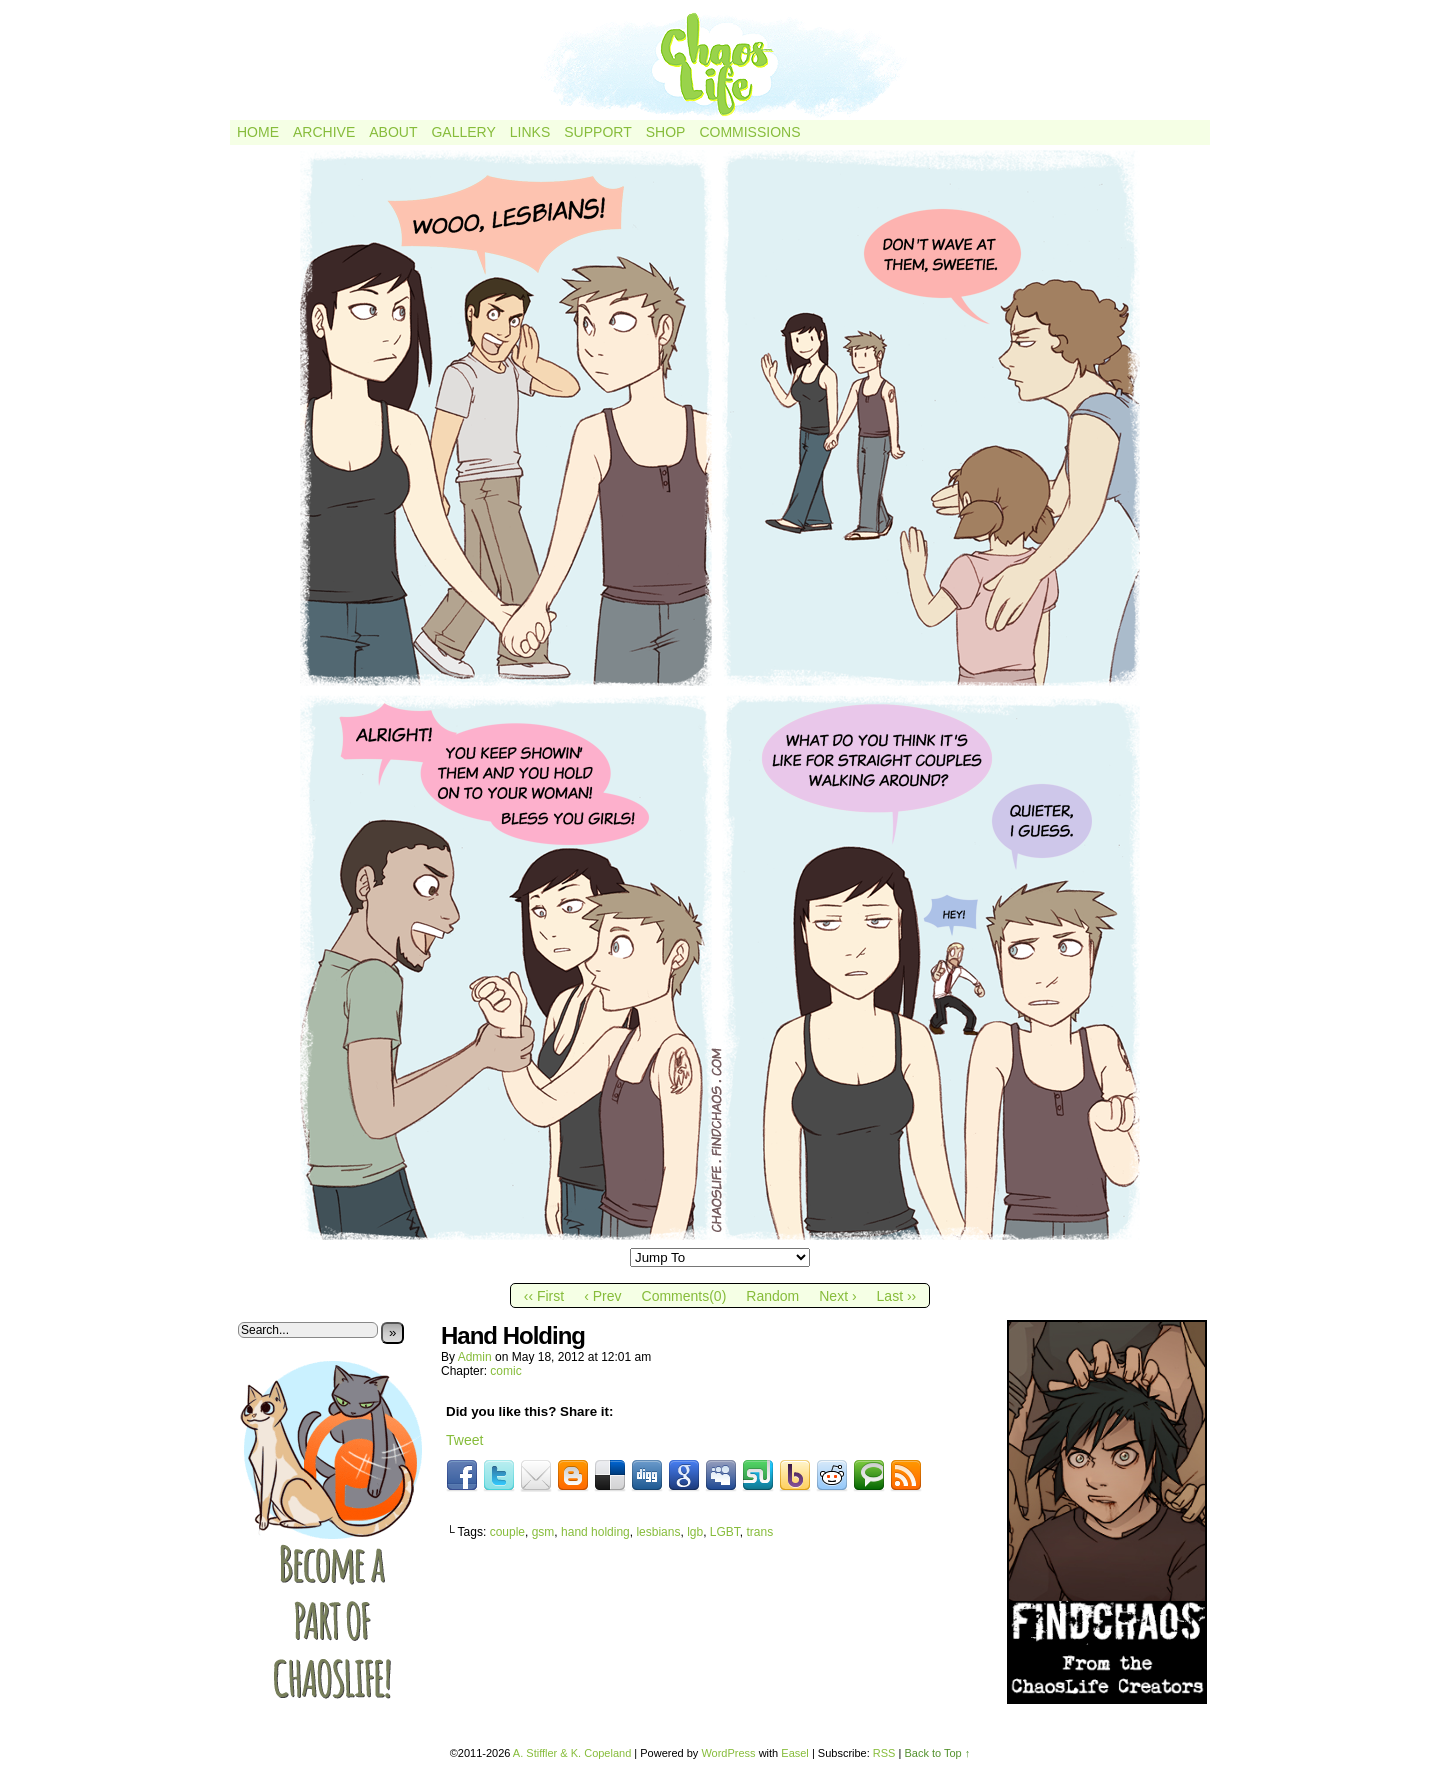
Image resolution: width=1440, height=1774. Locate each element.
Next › (837, 1296)
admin (475, 1357)
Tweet (464, 1440)
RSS (884, 1753)
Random (772, 1296)
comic (505, 1371)
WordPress (728, 1753)
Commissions (749, 132)
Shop (666, 132)
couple (507, 1532)
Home (258, 132)
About (393, 132)
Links (530, 132)
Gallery (463, 132)
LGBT (725, 1532)
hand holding (595, 1532)
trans (760, 1532)
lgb (695, 1532)
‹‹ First (544, 1296)
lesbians (658, 1532)
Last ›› (897, 1296)
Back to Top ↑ (937, 1753)
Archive (324, 132)
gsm (543, 1532)
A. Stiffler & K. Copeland (572, 1753)
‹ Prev (602, 1296)
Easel (795, 1753)
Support (597, 132)
